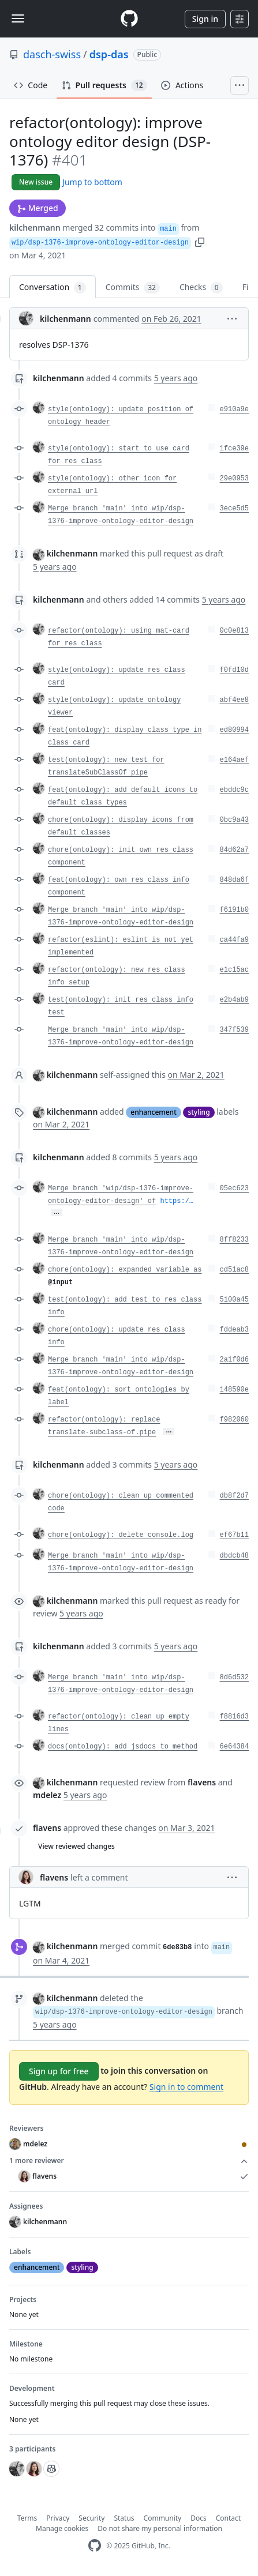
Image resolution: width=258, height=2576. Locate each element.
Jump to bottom (92, 181)
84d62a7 (234, 850)
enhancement (153, 1112)
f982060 (234, 1420)
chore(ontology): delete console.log (120, 1535)
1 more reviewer (129, 2161)
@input (60, 1282)
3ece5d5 (234, 509)
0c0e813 (234, 631)
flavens (47, 1827)
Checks (201, 287)
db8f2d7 (234, 1496)
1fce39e (234, 449)
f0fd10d (234, 670)
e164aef (234, 760)
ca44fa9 (234, 940)
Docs (198, 2518)
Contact (228, 2518)
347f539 (234, 1030)
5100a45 (234, 1300)
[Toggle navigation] (18, 18)
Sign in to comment (186, 2086)
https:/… (176, 1201)
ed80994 (234, 730)
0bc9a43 (234, 820)
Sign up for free (59, 2071)
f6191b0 (234, 910)
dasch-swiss (52, 54)
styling (199, 1112)
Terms (27, 2518)
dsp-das (109, 54)
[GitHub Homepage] (95, 2546)
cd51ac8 (234, 1270)
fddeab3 (234, 1330)
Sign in (205, 18)
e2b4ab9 (234, 1000)
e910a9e (234, 409)
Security (91, 2518)
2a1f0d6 (234, 1360)
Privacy (57, 2518)
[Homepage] (129, 18)
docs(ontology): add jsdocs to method (122, 1747)
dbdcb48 (234, 1556)
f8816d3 (234, 1717)
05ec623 (234, 1188)
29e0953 (234, 479)
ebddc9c (234, 790)
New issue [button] (36, 182)
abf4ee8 (234, 700)
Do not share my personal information (160, 2528)
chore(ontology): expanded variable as (124, 1270)
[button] (199, 241)
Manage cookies (62, 2528)
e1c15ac (234, 970)
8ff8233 (234, 1240)
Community (163, 2518)
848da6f (234, 880)
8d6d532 (234, 1678)
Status (124, 2518)
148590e (234, 1390)
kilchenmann (35, 227)
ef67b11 (234, 1535)
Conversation (52, 287)
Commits (133, 287)
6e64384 (234, 1747)
